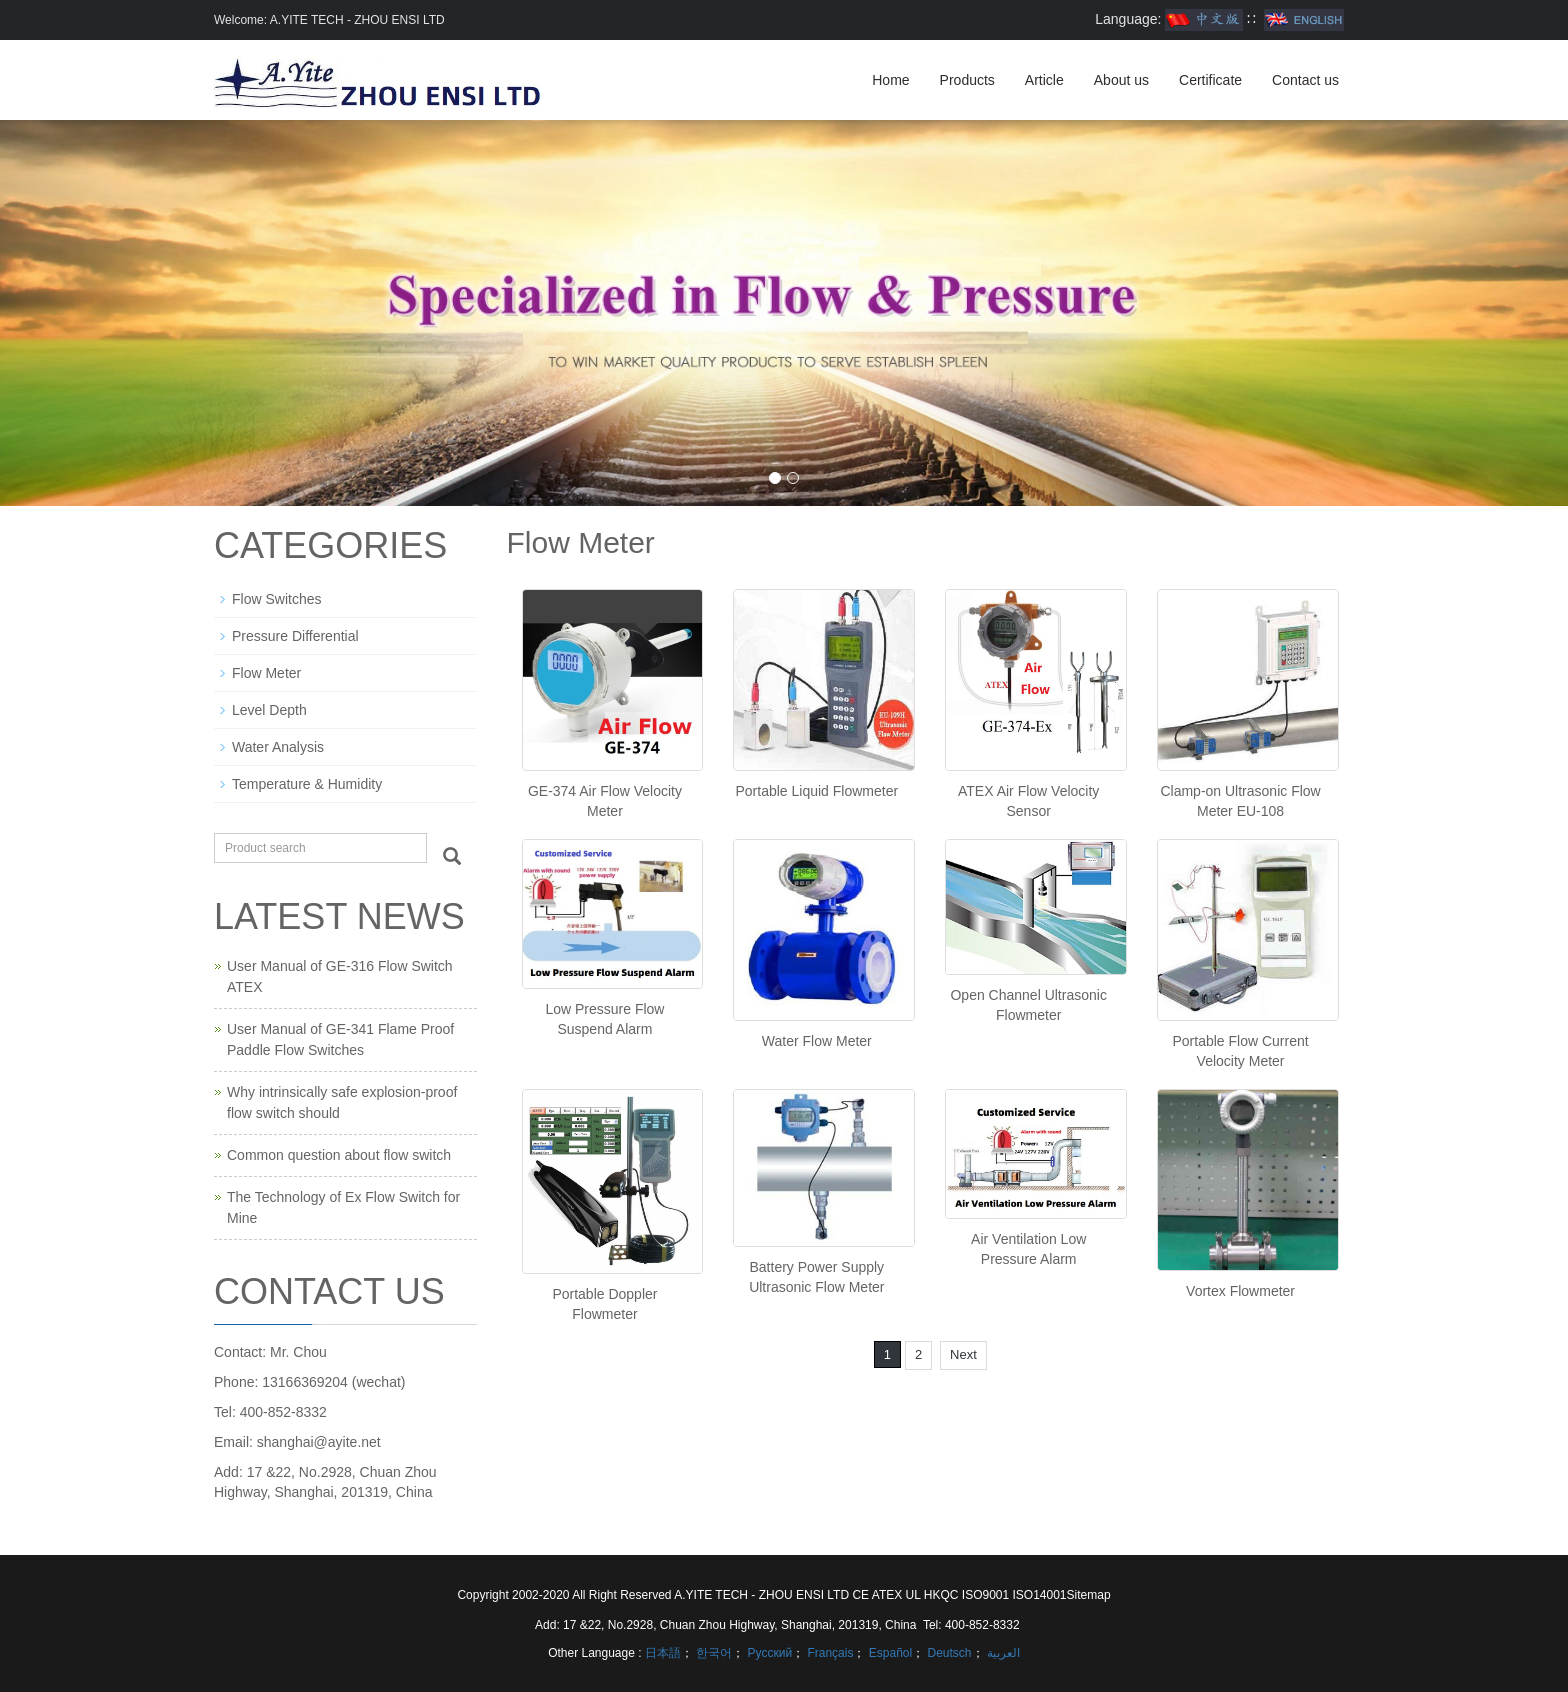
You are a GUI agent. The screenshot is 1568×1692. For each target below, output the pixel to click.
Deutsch (947, 1653)
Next (963, 1354)
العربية (1002, 1653)
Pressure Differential (295, 636)
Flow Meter (266, 673)
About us (1121, 80)
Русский (768, 1653)
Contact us (1305, 80)
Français (828, 1653)
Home (890, 80)
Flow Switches (276, 599)
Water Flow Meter (817, 1041)
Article (1044, 80)
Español (888, 1653)
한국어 (712, 1653)
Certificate (1210, 80)
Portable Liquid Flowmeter (816, 791)
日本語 (663, 1653)
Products (967, 80)
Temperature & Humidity (307, 784)
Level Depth (269, 710)
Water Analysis (278, 747)
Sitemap (1089, 1595)
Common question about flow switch (339, 1155)
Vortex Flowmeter (1240, 1291)
